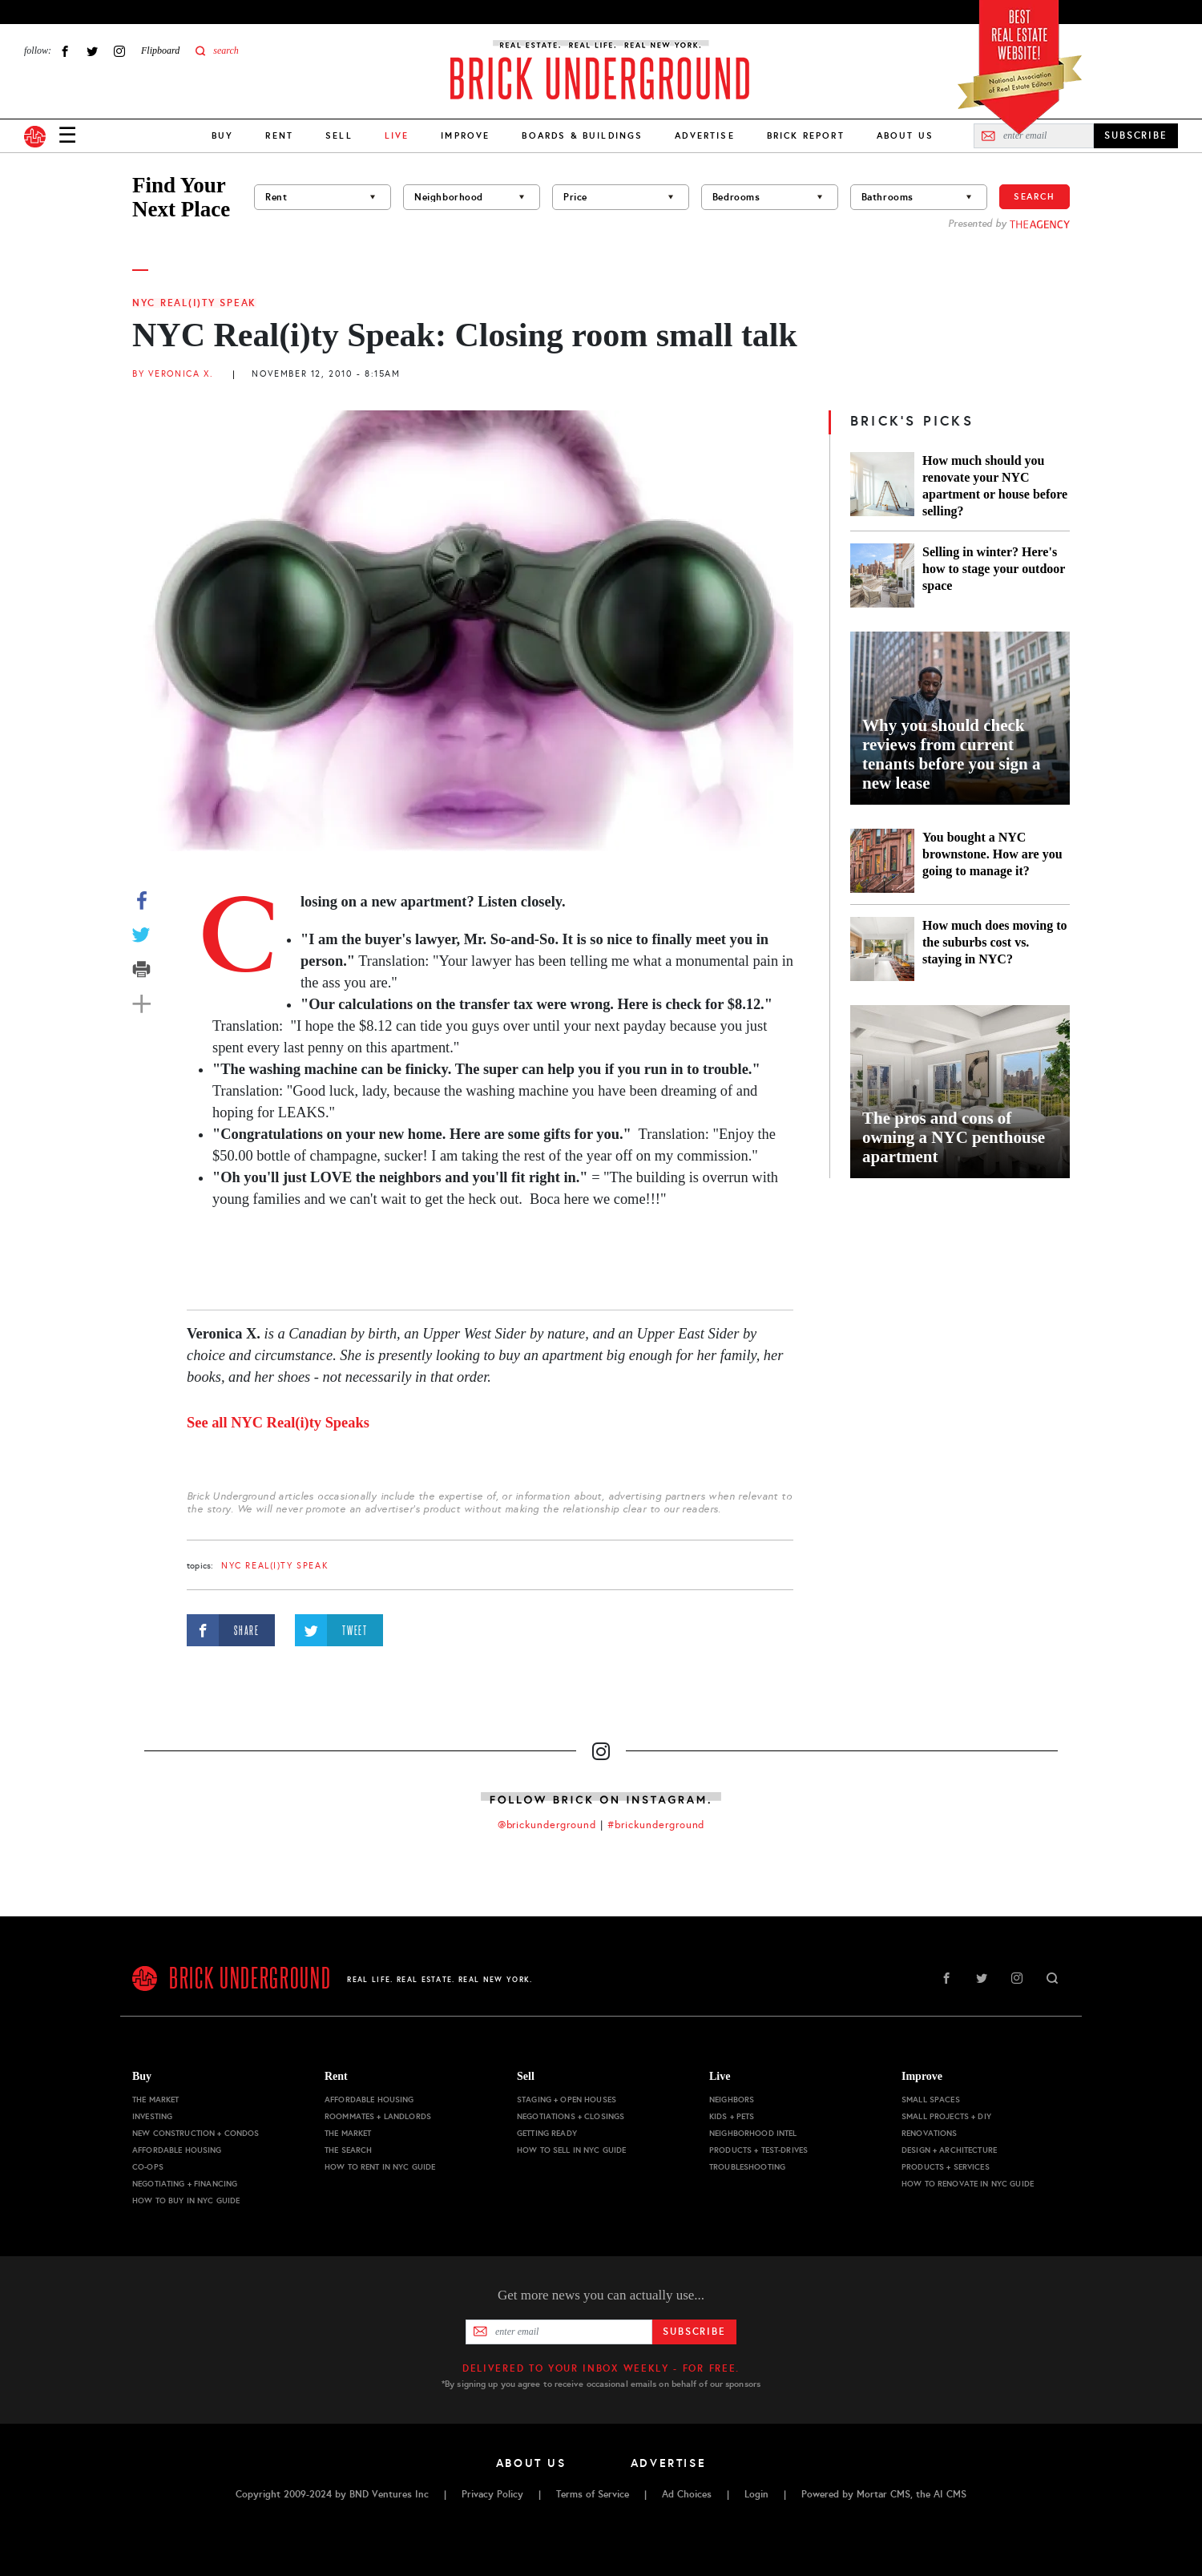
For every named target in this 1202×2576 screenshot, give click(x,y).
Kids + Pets (732, 2116)
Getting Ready (547, 2133)
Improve (465, 135)
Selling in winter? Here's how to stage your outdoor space (993, 568)
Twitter (92, 51)
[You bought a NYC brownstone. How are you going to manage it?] (882, 861)
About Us (905, 135)
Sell (339, 135)
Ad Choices (687, 2494)
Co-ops (147, 2167)
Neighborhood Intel (753, 2133)
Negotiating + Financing (184, 2183)
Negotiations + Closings (570, 2116)
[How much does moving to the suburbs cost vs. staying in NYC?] (882, 949)
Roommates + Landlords (378, 2116)
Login (756, 2494)
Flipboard (160, 50)
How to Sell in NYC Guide (571, 2150)
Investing (152, 2116)
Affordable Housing (177, 2150)
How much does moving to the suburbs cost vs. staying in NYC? (994, 942)
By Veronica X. (172, 374)
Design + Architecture (949, 2150)
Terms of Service (592, 2494)
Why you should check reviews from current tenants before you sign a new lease (951, 754)
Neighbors (731, 2099)
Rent (279, 135)
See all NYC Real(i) (278, 1423)
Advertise (704, 135)
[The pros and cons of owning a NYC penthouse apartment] (960, 1091)
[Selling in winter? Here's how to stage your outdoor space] (882, 575)
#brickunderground (656, 1825)
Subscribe (694, 2331)
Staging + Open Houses (566, 2099)
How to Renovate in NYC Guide (968, 2183)
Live (719, 2076)
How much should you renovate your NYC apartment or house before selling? (994, 486)
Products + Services (946, 2167)
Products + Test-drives (758, 2150)
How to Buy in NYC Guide (186, 2200)
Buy (222, 135)
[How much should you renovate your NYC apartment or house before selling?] (882, 485)
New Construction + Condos (196, 2133)
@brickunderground (547, 1825)
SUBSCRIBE (1136, 135)
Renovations (930, 2133)
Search (1034, 196)
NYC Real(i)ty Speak (194, 303)
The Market (155, 2099)
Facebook (65, 51)
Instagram (119, 51)
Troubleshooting (747, 2167)
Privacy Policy (492, 2494)
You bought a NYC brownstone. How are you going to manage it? (992, 854)
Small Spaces (931, 2099)
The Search (348, 2150)
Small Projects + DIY (946, 2116)
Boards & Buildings (582, 135)
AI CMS (950, 2494)
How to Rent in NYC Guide (380, 2167)
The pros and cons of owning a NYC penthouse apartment (953, 1137)
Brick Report (806, 135)
